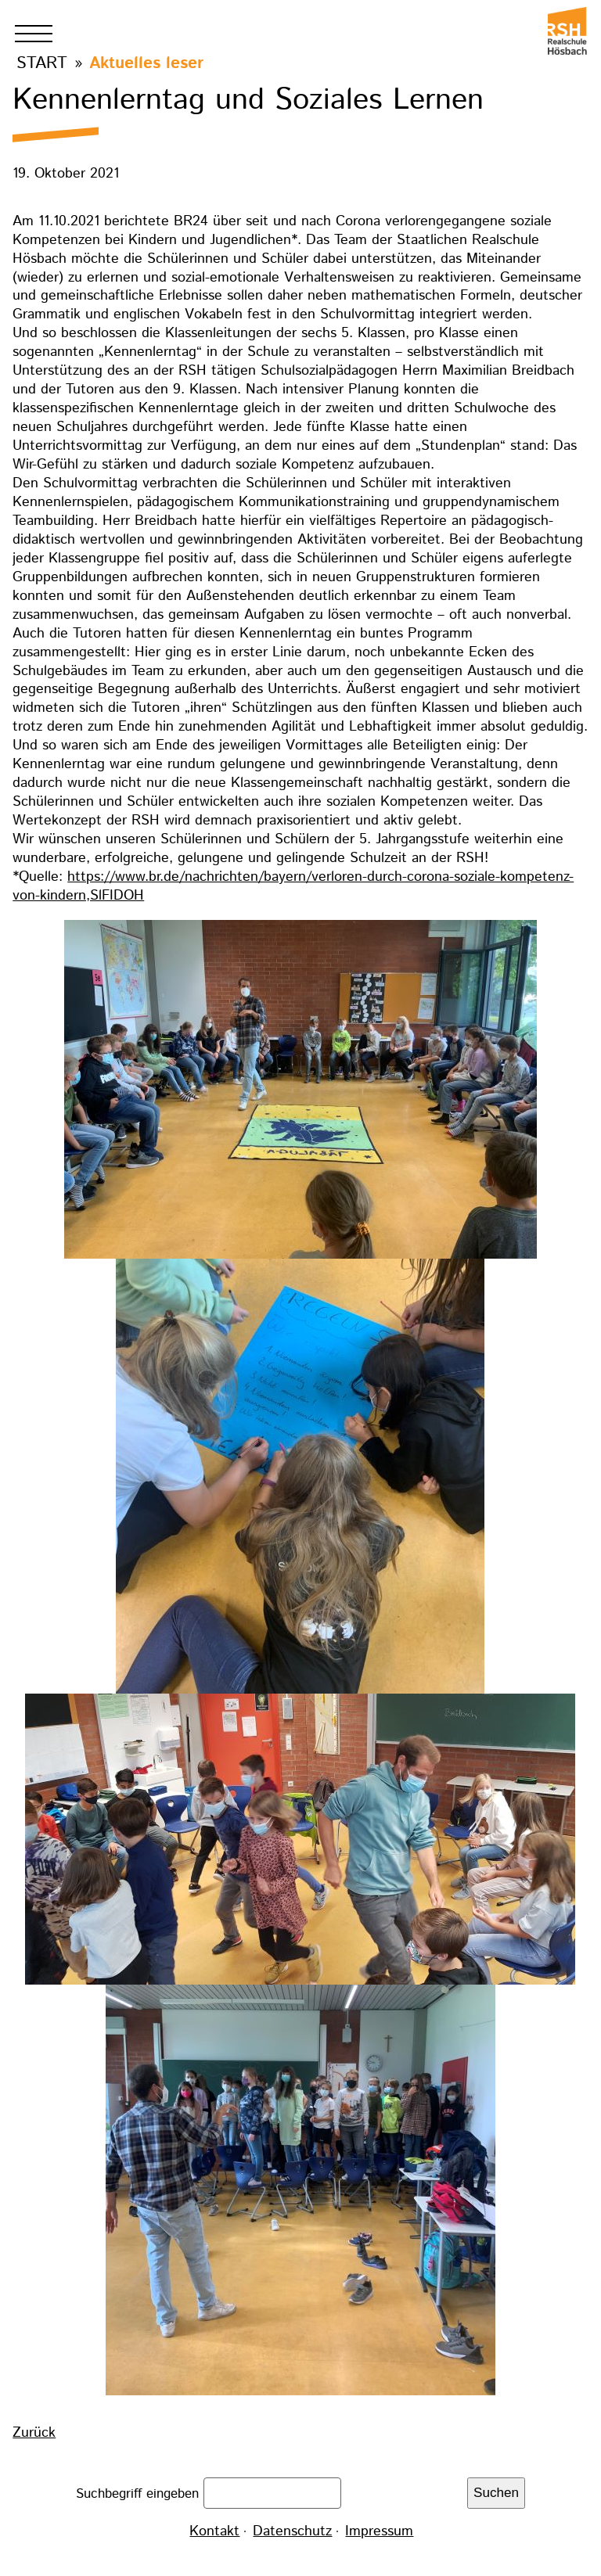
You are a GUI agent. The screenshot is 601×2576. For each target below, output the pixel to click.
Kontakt (214, 2531)
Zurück (34, 2433)
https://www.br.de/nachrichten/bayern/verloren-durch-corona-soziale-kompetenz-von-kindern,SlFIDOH (293, 886)
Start (41, 63)
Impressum (379, 2531)
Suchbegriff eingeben (139, 2493)
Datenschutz (292, 2531)
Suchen (496, 2492)
